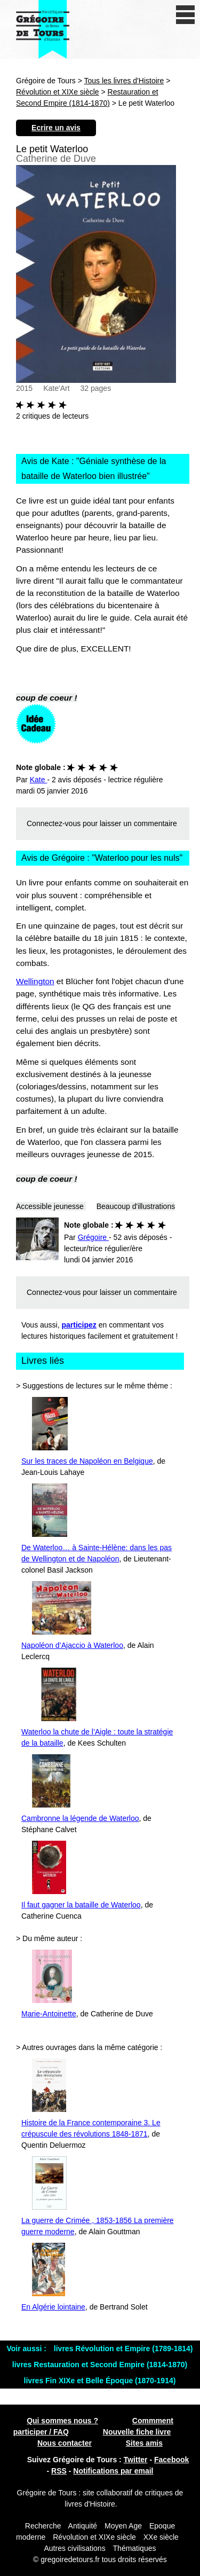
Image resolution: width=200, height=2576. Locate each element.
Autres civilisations (76, 2548)
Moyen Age (123, 2526)
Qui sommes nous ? (62, 2420)
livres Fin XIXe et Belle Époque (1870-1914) (100, 2380)
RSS (59, 2471)
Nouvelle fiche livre (137, 2432)
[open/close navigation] (185, 14)
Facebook (171, 2459)
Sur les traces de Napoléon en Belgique (87, 1461)
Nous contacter (64, 2443)
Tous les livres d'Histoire (124, 80)
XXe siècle (161, 2537)
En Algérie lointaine (53, 2307)
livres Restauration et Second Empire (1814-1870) (99, 2364)
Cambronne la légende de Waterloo (80, 1818)
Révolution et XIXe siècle (57, 92)
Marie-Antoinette (48, 2013)
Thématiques (134, 2548)
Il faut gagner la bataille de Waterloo (81, 1904)
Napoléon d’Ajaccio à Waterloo (72, 1645)
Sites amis (144, 2443)
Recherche (43, 2526)
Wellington (35, 981)
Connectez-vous (54, 823)
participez (79, 1325)
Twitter (136, 2459)
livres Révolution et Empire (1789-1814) (123, 2348)
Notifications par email (113, 2471)
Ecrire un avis (56, 127)
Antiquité (82, 2526)
